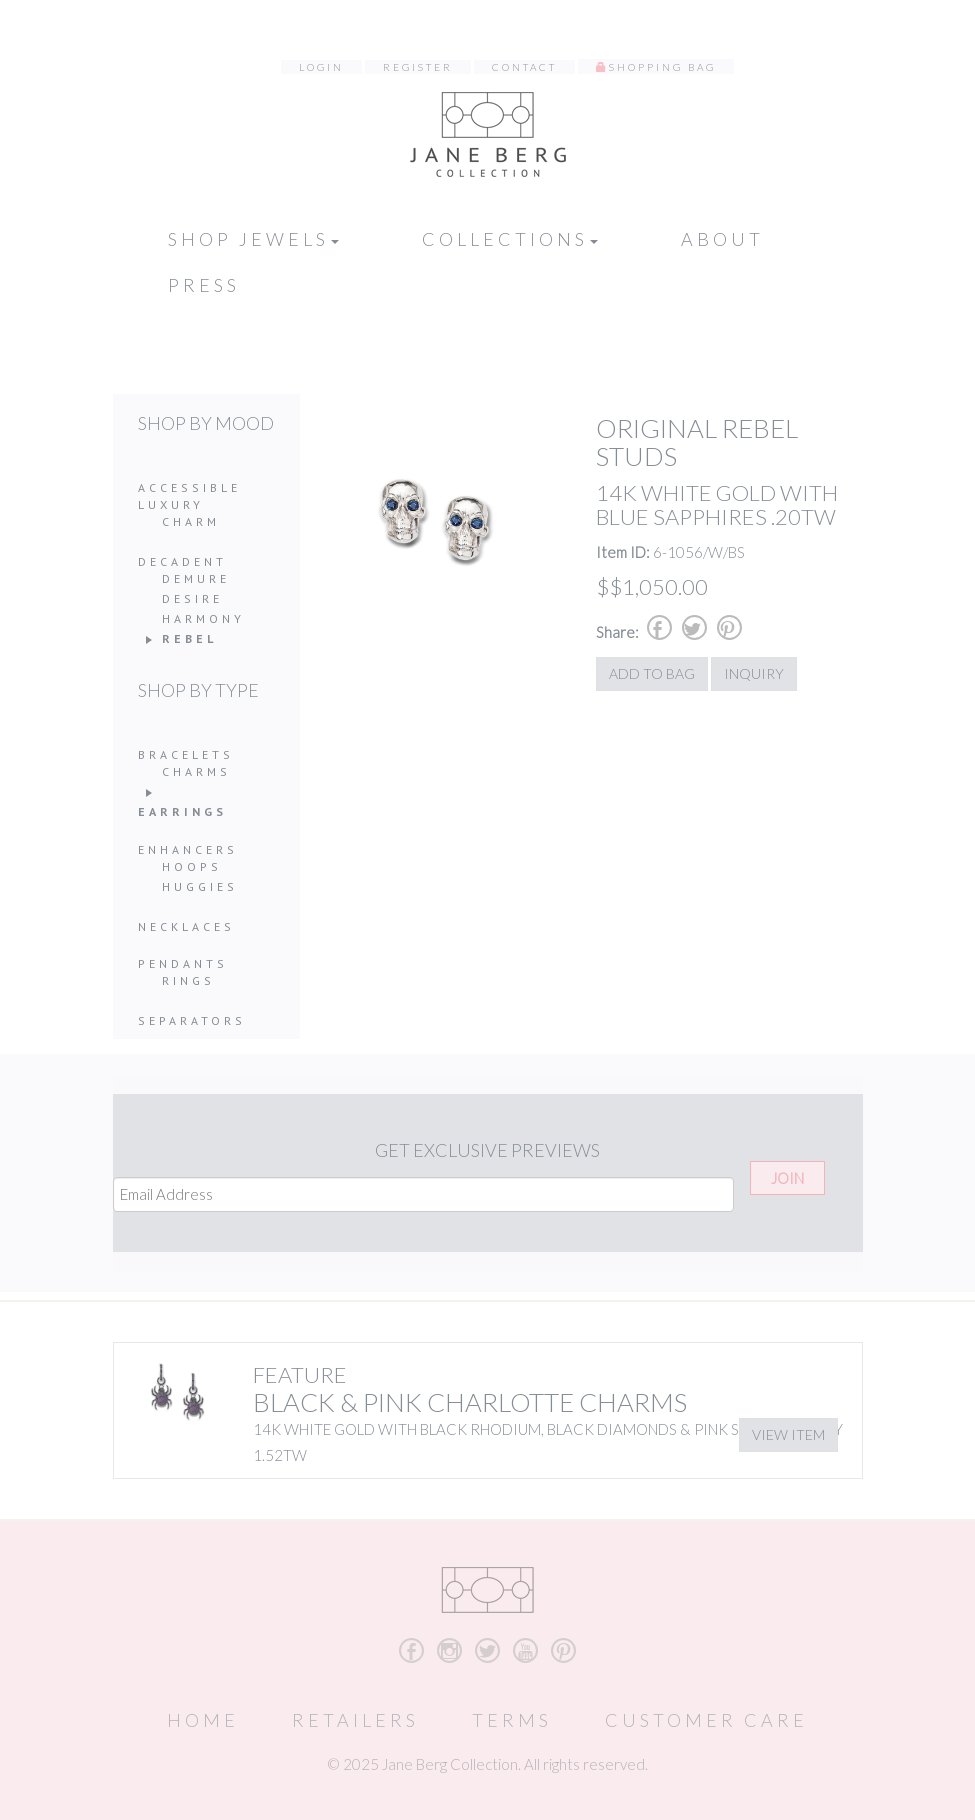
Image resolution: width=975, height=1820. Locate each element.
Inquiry (754, 673)
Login (321, 67)
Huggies (200, 886)
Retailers (355, 1720)
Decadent (182, 561)
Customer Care (706, 1720)
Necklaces (186, 926)
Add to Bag (652, 673)
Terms (512, 1720)
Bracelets (186, 754)
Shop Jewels (253, 239)
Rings (188, 980)
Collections (510, 239)
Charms (196, 771)
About (722, 239)
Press (204, 285)
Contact (524, 67)
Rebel (189, 638)
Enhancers (188, 849)
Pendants (183, 963)
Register (418, 67)
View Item (788, 1434)
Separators (192, 1020)
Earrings (182, 811)
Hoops (192, 866)
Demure (196, 578)
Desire (192, 598)
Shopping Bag (662, 67)
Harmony (203, 618)
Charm (191, 521)
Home (203, 1720)
